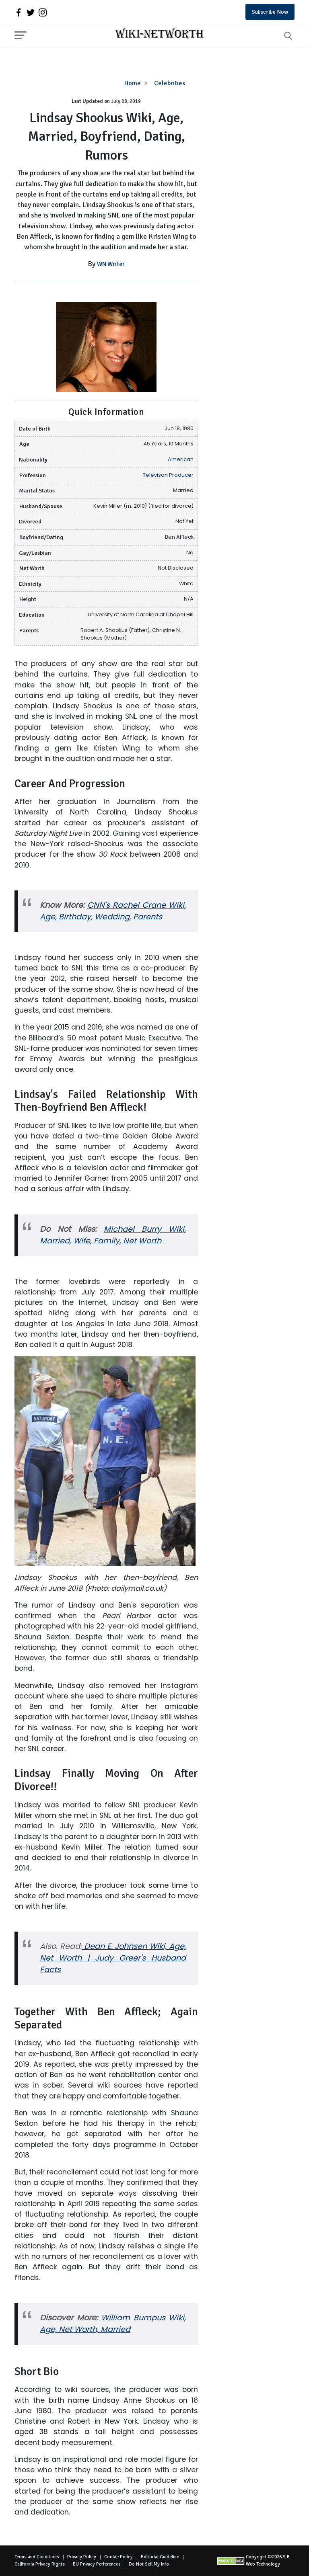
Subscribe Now (270, 11)
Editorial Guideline (160, 2557)
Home (132, 83)
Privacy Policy (81, 2557)
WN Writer (111, 264)
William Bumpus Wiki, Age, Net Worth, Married (113, 2323)
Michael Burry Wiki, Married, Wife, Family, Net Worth (113, 1235)
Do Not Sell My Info (149, 2564)
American (181, 459)
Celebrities (169, 83)
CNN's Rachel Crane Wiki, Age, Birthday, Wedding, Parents (113, 911)
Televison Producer (168, 475)
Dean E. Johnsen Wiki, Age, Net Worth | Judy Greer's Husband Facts (113, 1958)
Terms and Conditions (36, 2557)
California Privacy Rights (39, 2564)
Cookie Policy (118, 2557)
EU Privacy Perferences (97, 2564)
